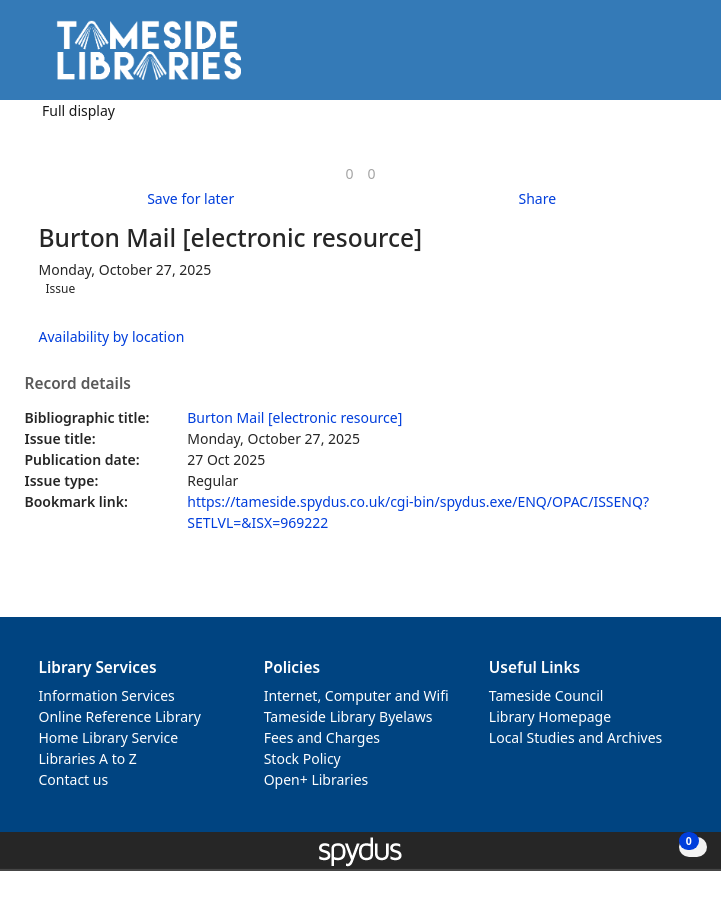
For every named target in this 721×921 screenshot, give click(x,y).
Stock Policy (302, 758)
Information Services (107, 695)
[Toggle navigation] (675, 57)
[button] (651, 57)
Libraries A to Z (88, 758)
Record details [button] (78, 384)
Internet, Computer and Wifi (356, 695)
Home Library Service (109, 737)
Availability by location (112, 336)
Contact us (74, 779)
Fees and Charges (322, 737)
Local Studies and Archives (575, 737)
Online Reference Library (120, 716)
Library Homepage (550, 716)
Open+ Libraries (316, 779)
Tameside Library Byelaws (348, 716)
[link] (349, 173)
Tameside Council (546, 695)
